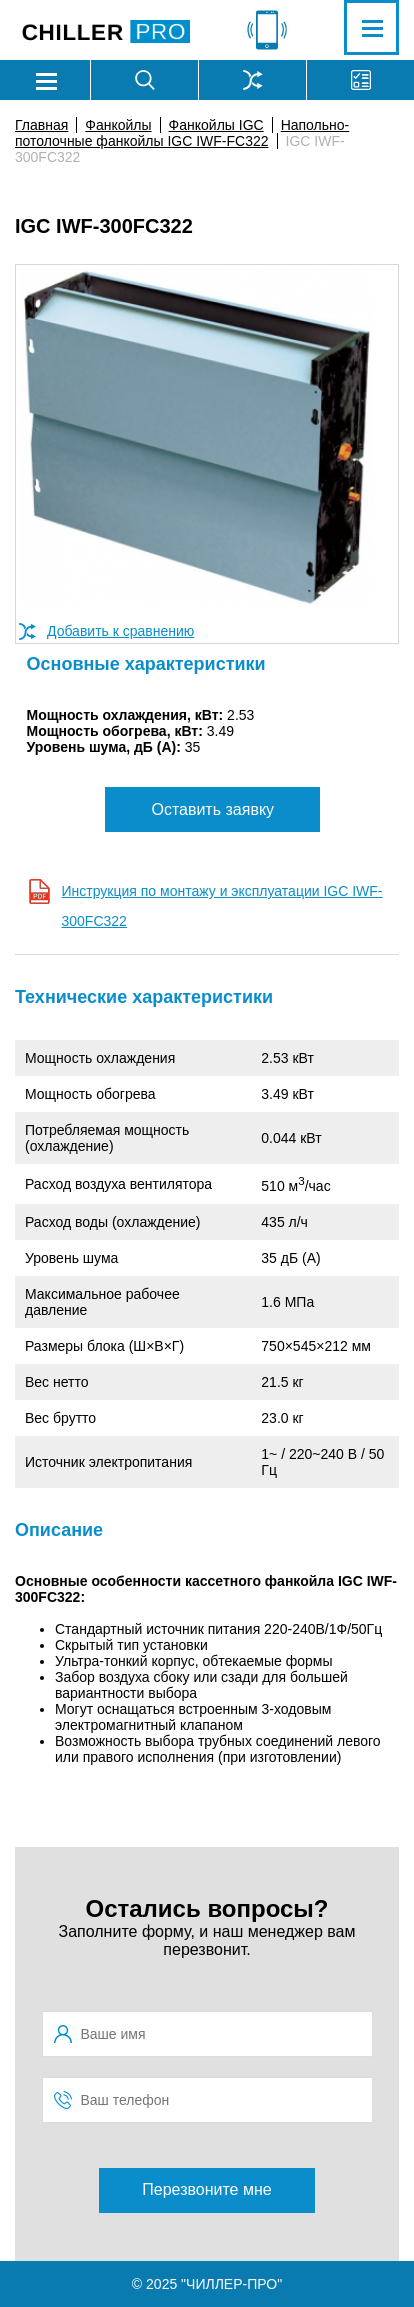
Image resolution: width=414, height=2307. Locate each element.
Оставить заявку (212, 809)
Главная (41, 125)
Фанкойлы (118, 125)
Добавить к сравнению (120, 631)
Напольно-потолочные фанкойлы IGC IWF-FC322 (182, 133)
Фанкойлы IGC (216, 125)
